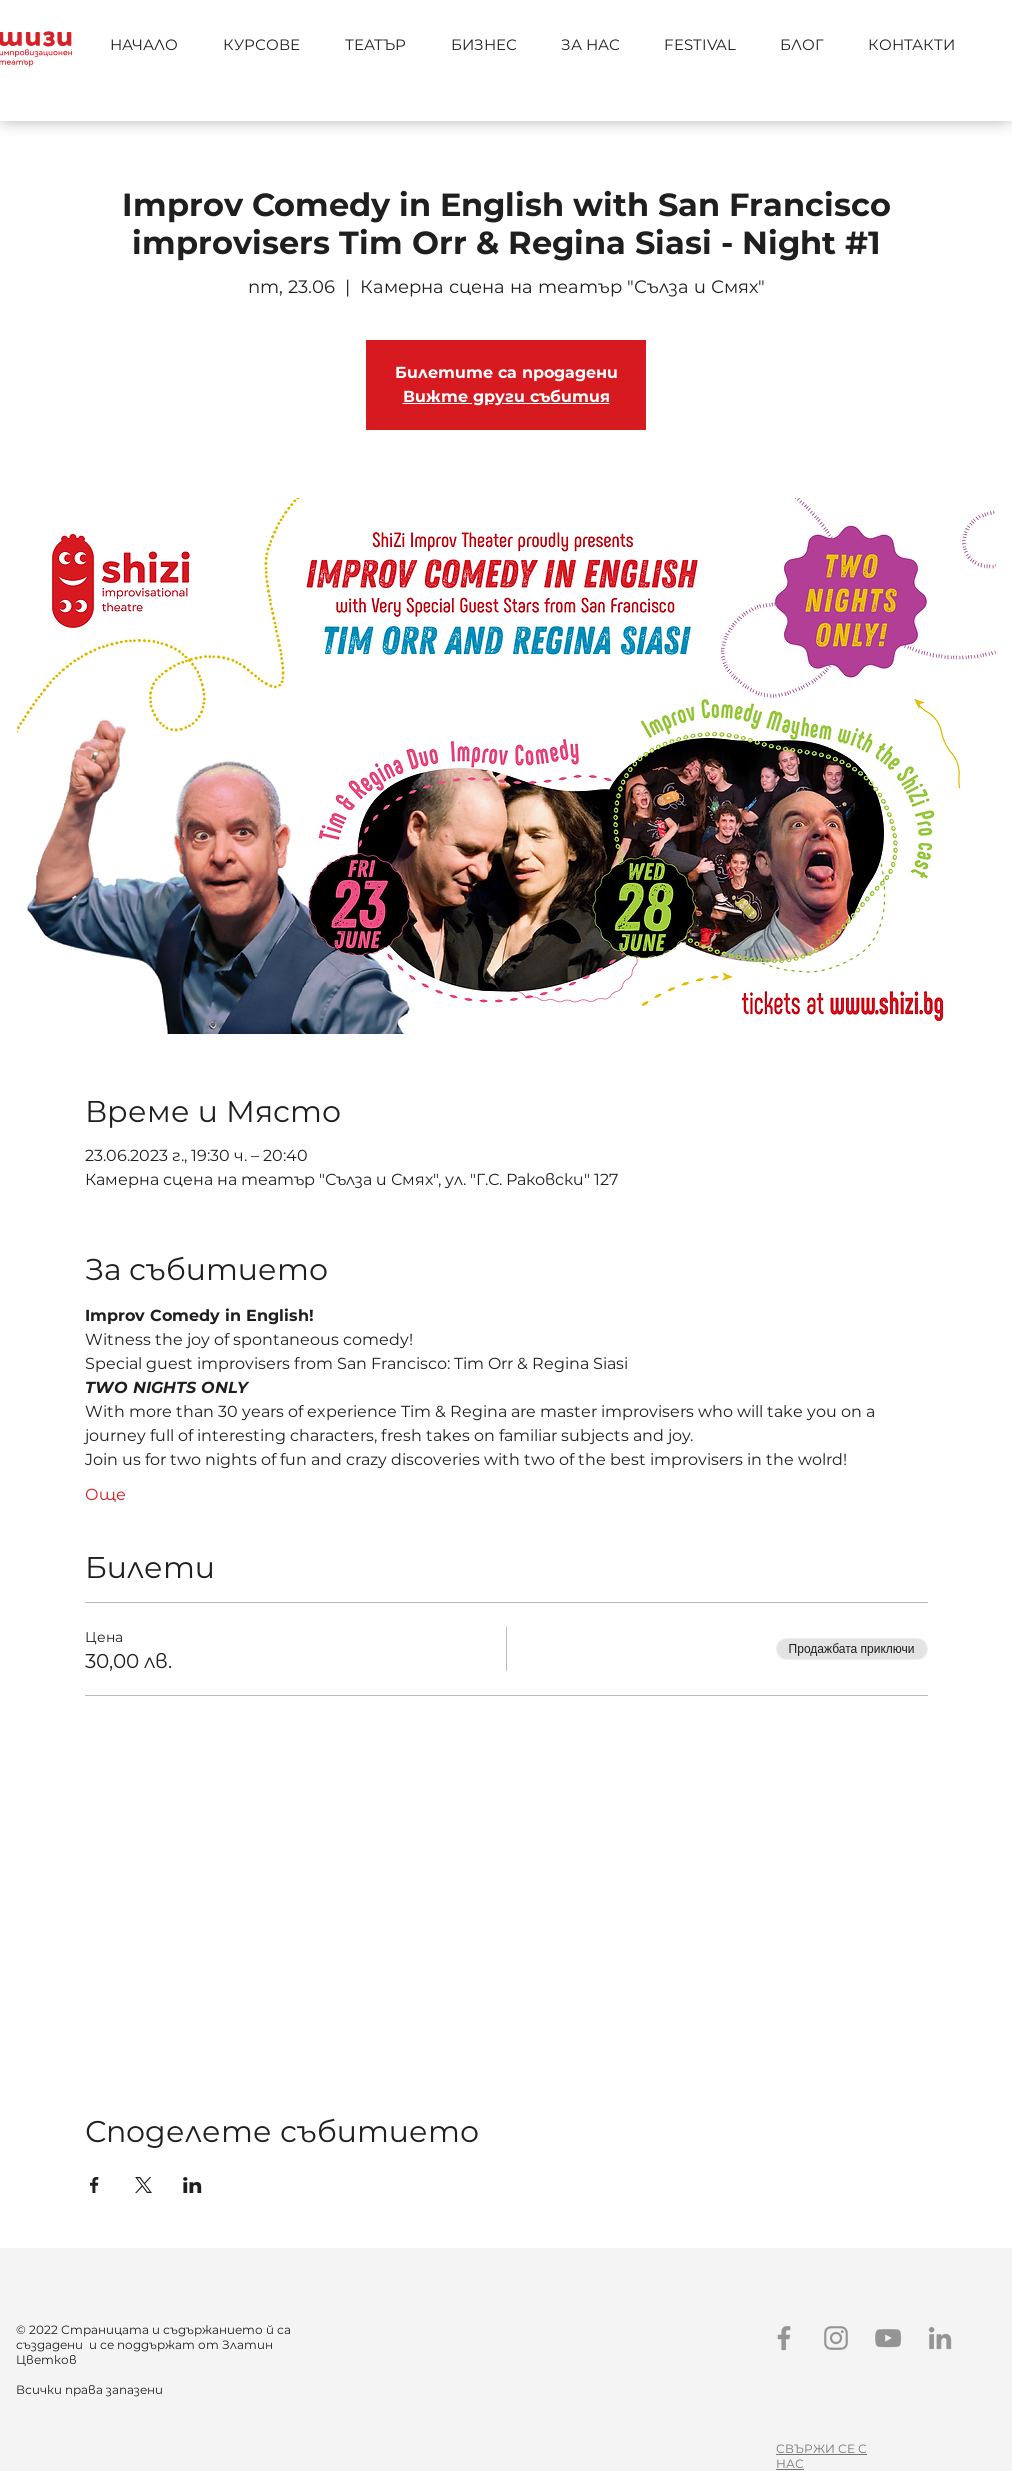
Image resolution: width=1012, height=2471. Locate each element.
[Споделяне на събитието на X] (143, 2185)
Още (105, 1494)
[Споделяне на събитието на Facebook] (94, 2185)
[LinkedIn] (940, 2338)
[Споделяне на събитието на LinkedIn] (192, 2185)
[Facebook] (784, 2338)
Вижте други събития (506, 396)
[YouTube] (888, 2338)
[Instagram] (836, 2338)
